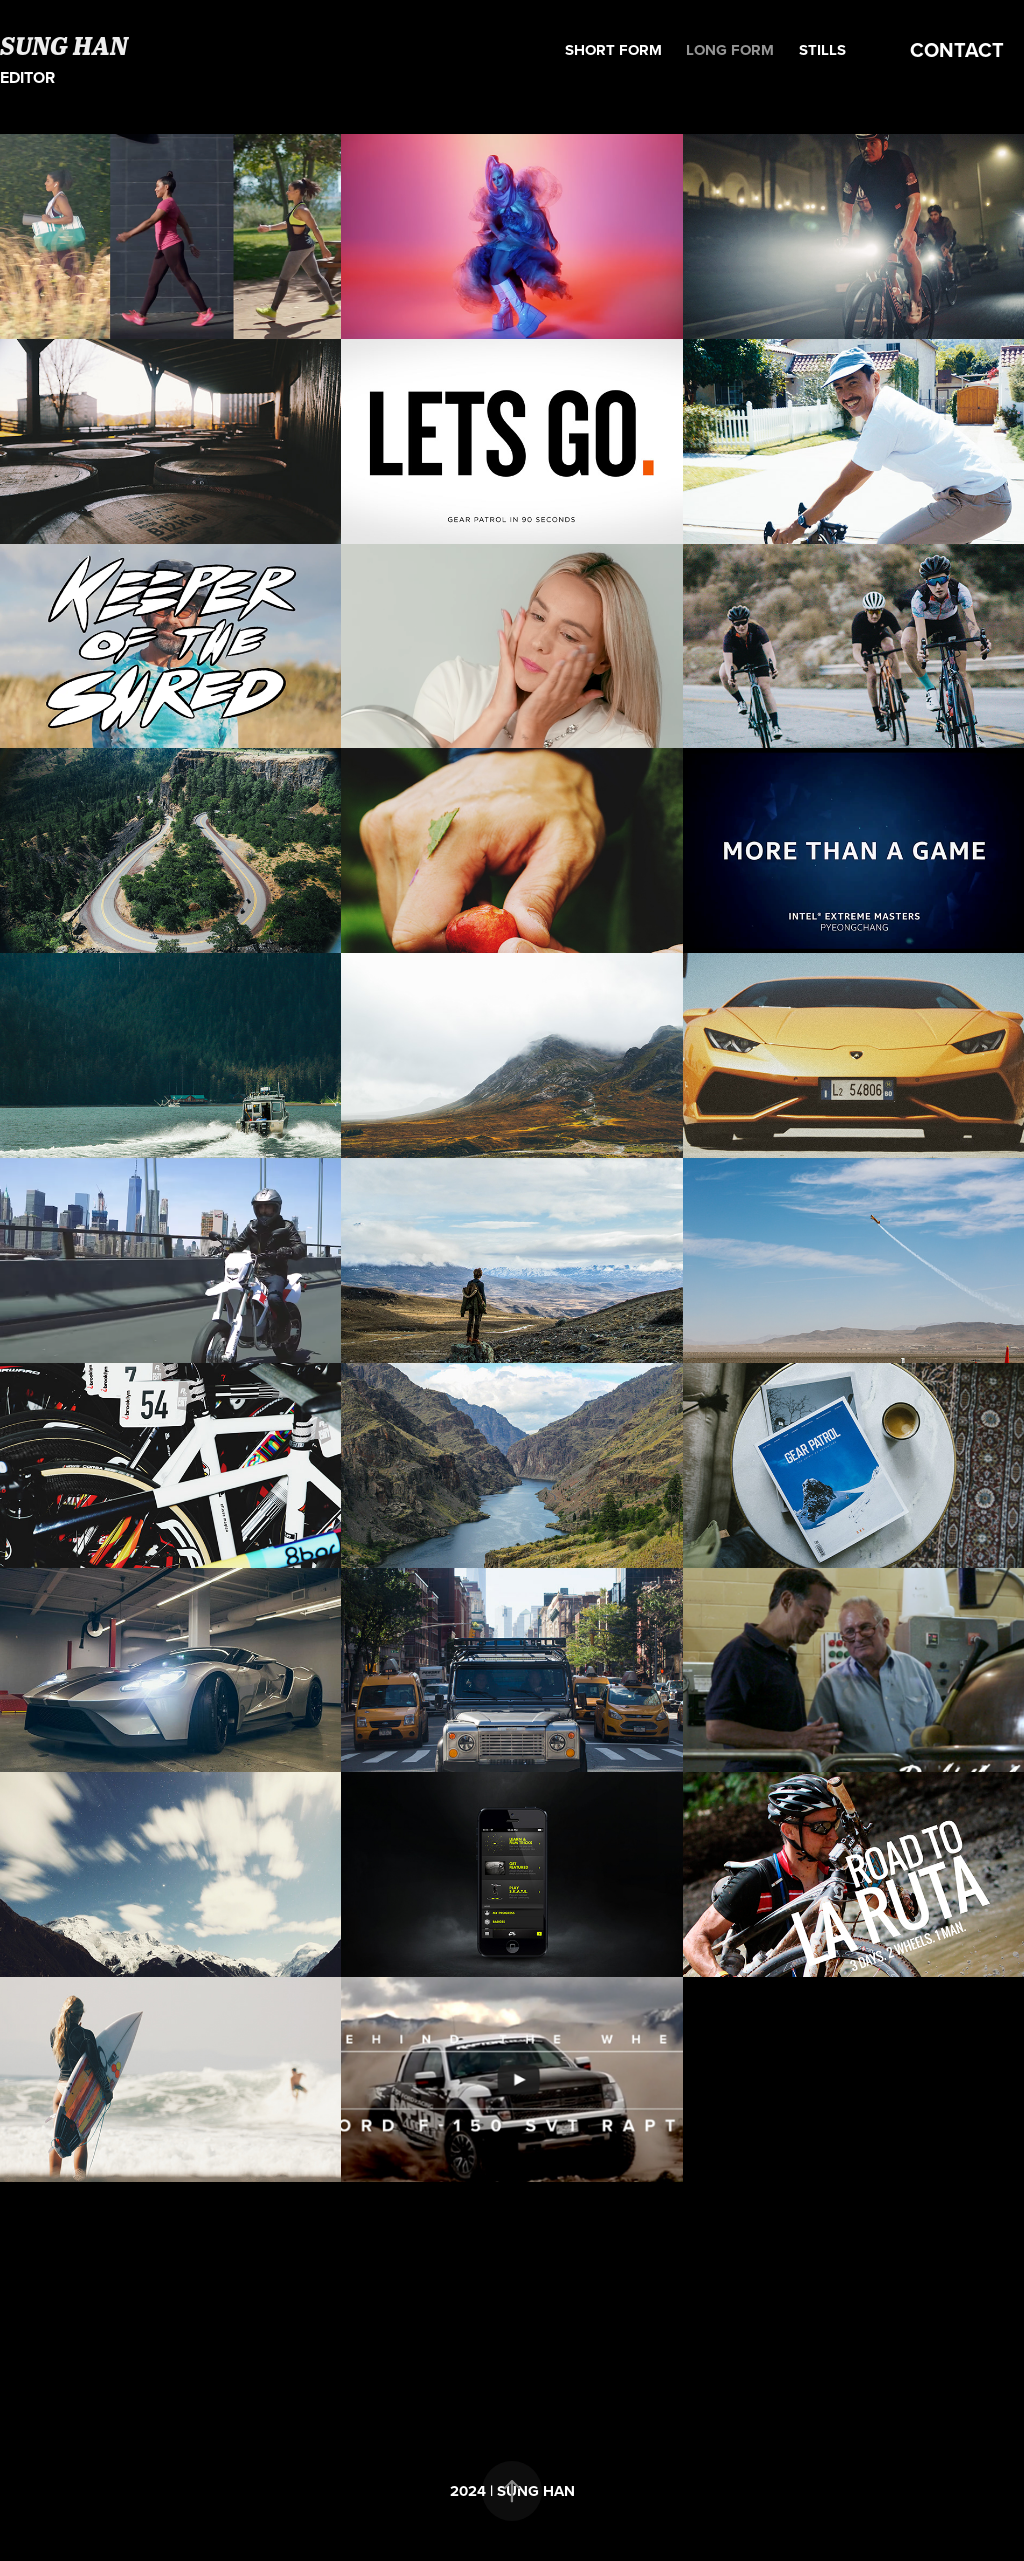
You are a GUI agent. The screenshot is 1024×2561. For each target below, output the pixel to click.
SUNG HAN (64, 45)
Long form (730, 50)
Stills (822, 50)
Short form (613, 50)
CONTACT (957, 49)
